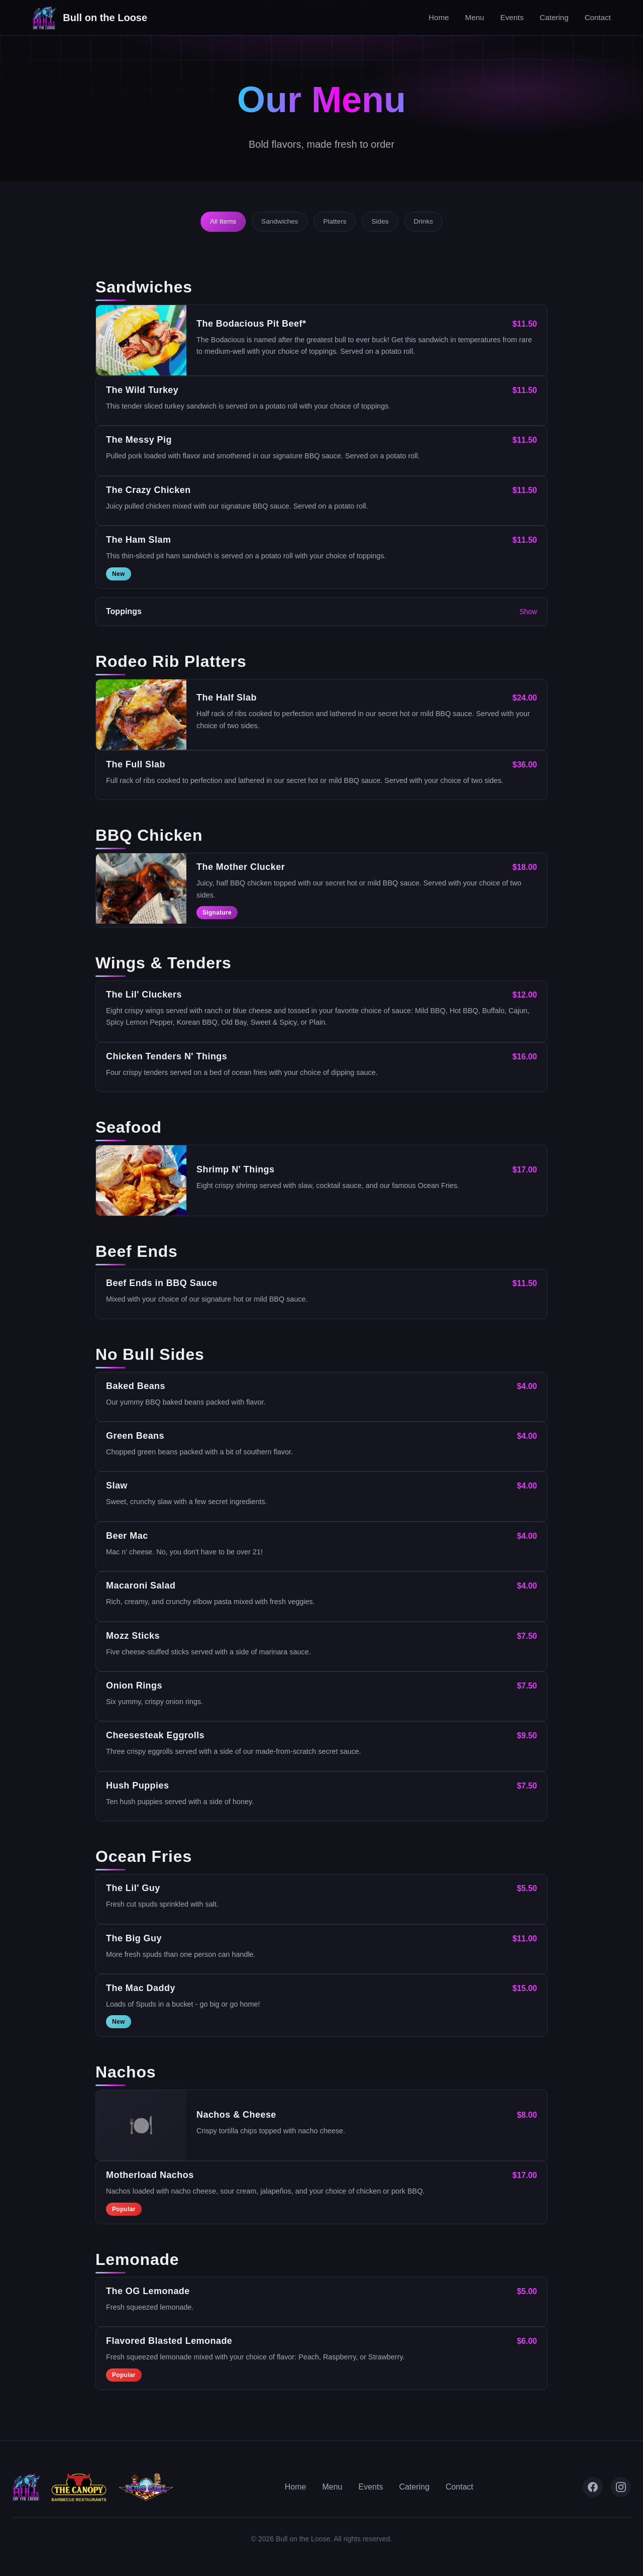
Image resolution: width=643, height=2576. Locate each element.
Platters (334, 221)
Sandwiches (279, 221)
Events (511, 17)
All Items (223, 221)
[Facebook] (593, 2487)
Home (438, 17)
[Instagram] (621, 2487)
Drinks (424, 221)
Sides (379, 221)
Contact (598, 17)
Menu (474, 17)
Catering (554, 17)
